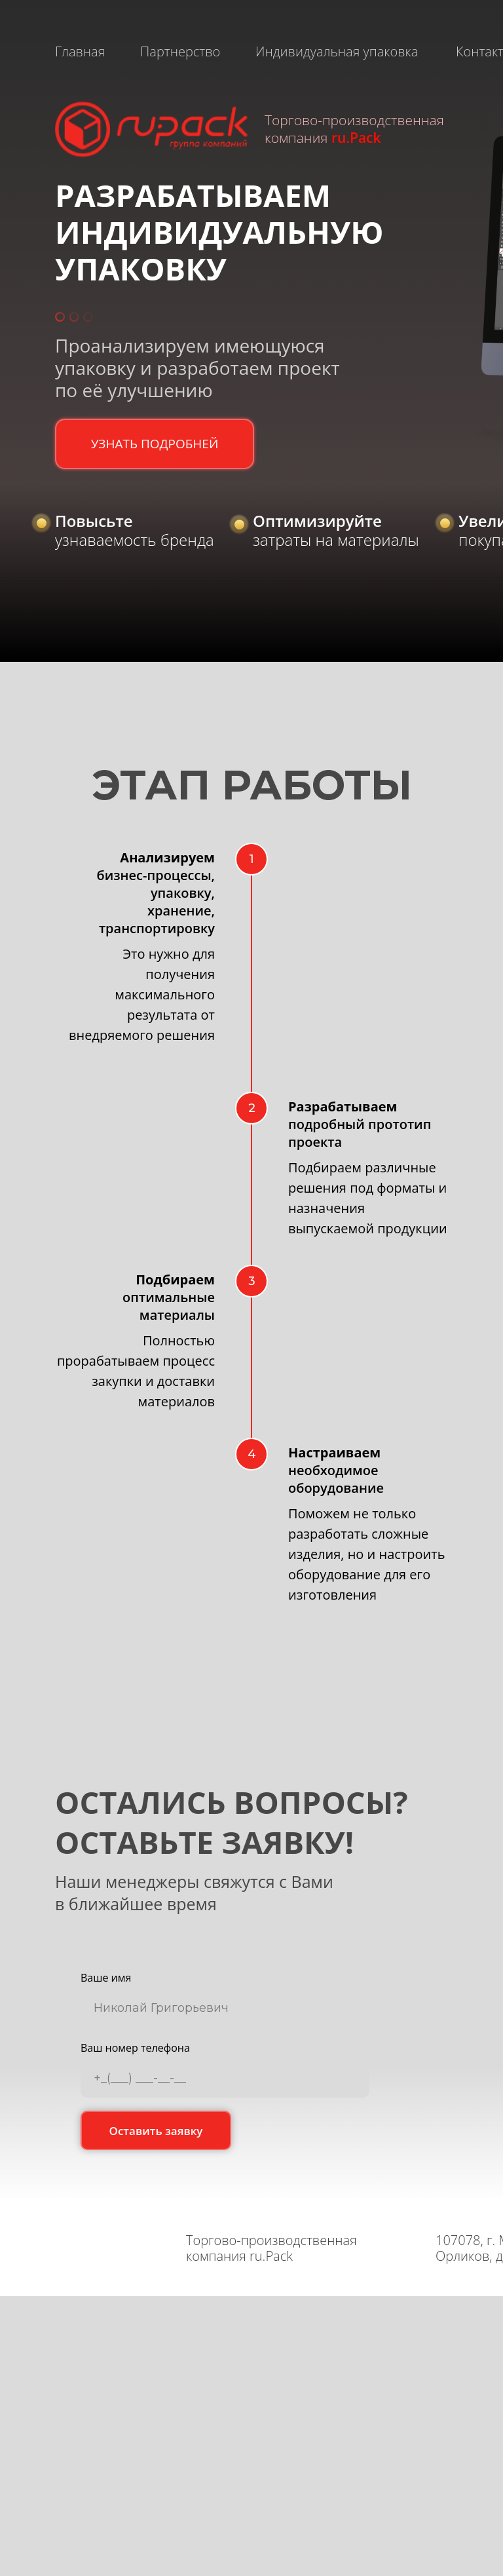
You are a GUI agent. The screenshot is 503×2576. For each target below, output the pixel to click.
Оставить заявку (156, 2130)
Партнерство (180, 51)
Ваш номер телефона (135, 2048)
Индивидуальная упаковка (336, 51)
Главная (80, 51)
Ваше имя (106, 1977)
